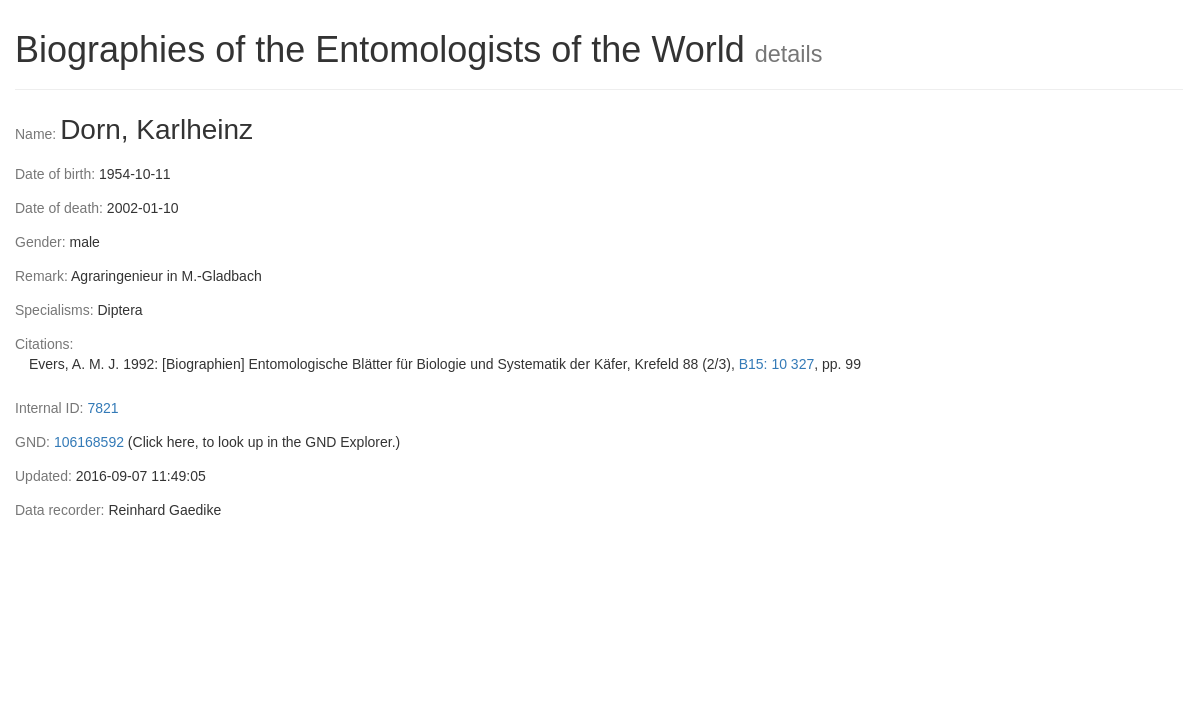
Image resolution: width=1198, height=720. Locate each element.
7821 (102, 408)
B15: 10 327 (777, 364)
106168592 (89, 442)
